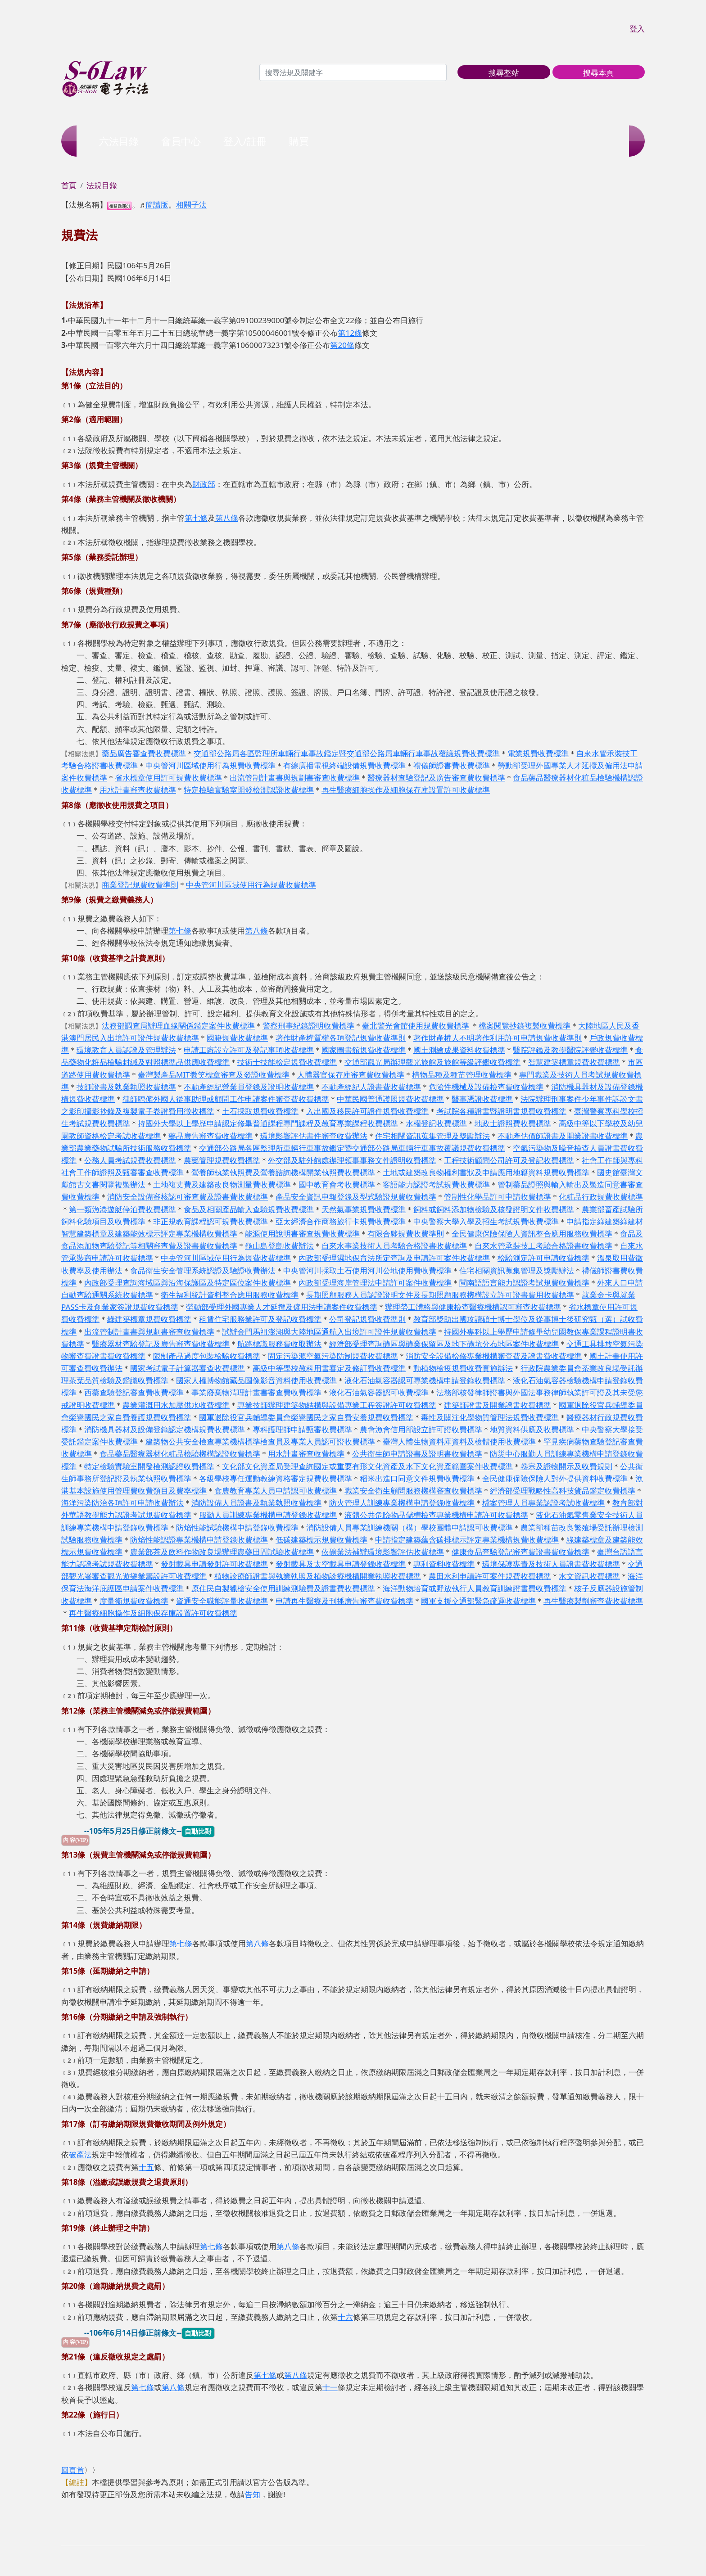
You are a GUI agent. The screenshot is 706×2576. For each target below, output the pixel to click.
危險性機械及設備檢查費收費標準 (486, 1087)
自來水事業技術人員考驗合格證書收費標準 (394, 1246)
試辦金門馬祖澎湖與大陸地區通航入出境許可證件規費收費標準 (329, 1331)
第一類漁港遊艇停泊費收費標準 (122, 1209)
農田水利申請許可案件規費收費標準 (490, 1576)
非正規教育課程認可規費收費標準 (210, 1221)
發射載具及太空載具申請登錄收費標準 (341, 1564)
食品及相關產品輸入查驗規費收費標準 (249, 1209)
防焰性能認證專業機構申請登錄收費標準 (199, 1539)
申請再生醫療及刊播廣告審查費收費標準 (344, 1601)
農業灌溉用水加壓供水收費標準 (176, 1405)
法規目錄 (101, 185)
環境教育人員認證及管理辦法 (126, 1050)
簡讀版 (156, 204)
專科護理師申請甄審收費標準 (302, 1429)
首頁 (69, 185)
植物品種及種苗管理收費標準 (461, 1074)
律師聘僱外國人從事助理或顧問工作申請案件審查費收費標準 (225, 1099)
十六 (345, 2317)
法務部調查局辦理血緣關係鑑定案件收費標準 (178, 1025)
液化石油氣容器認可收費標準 (379, 1392)
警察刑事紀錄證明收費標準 (308, 1025)
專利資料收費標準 (444, 1564)
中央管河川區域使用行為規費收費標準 (210, 765)
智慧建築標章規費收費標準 (574, 1062)
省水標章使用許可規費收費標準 (168, 777)
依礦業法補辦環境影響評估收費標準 (382, 1552)
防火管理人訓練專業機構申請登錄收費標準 (402, 1503)
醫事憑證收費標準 (482, 1099)
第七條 (196, 518)
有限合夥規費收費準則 (405, 1233)
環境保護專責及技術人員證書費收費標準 (551, 1564)
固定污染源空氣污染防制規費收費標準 (333, 1356)
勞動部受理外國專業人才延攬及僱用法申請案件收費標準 (281, 1307)
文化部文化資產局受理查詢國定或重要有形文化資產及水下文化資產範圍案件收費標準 (367, 1466)
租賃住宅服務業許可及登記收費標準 (260, 1319)
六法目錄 (119, 141)
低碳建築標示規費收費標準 (321, 1539)
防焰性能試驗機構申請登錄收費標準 (237, 1527)
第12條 (350, 333)
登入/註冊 (245, 141)
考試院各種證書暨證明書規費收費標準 (501, 1111)
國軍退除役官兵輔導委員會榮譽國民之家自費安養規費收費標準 (306, 1417)
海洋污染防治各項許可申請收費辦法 (122, 1503)
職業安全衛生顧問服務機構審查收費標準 (413, 1490)
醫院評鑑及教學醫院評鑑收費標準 (570, 1050)
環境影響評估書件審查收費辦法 (313, 1136)
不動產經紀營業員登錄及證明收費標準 (249, 1087)
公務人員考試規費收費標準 (130, 1160)
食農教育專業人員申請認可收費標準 (275, 1490)
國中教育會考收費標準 (337, 1184)
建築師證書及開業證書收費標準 (497, 1405)
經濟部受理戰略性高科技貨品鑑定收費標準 (562, 1490)
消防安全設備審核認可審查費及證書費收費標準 (187, 1196)
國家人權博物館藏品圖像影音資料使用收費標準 (256, 1380)
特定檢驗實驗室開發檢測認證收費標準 (249, 790)
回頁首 (72, 2470)
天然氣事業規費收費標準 (363, 1209)
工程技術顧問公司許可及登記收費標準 (509, 1160)
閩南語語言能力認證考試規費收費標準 (524, 1282)
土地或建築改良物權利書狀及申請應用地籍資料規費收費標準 (486, 1172)
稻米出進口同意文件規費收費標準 (417, 1478)
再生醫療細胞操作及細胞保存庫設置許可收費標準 (405, 790)
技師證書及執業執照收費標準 (126, 1087)
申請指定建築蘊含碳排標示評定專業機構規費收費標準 (467, 1539)
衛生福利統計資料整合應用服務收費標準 (230, 1295)
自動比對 (198, 1831)
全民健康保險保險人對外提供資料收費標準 (555, 1478)
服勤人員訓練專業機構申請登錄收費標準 (268, 1515)
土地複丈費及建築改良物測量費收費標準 (222, 1184)
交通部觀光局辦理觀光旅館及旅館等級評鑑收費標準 (432, 1062)
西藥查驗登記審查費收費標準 (134, 1392)
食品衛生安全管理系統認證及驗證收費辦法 (203, 1270)
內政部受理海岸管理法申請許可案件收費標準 (375, 1282)
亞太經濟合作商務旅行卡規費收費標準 (341, 1221)
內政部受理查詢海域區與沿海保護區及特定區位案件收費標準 (187, 1282)
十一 (330, 2387)
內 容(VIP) (75, 1840)
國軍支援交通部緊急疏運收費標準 (478, 1601)
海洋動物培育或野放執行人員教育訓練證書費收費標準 (474, 1588)
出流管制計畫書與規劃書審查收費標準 (295, 777)
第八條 (226, 518)
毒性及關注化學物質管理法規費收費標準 (490, 1417)
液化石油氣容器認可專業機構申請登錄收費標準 (424, 1380)
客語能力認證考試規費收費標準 (436, 1184)
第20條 (342, 345)
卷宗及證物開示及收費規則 (566, 1466)
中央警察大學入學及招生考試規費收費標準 (486, 1221)
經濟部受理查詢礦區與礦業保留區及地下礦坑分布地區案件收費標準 (444, 1344)
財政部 (203, 484)
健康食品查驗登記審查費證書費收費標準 (520, 1552)
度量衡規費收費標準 (134, 1601)
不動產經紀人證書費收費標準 (371, 1087)
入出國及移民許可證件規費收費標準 (367, 1111)
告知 (252, 2494)
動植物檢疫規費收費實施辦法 (463, 1368)
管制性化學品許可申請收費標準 (497, 1196)
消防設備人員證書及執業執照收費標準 (256, 1503)
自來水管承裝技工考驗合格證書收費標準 (543, 1246)
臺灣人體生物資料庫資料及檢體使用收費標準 (459, 1441)
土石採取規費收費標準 (260, 1111)
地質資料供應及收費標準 (532, 1429)
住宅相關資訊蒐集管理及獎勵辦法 (432, 1136)
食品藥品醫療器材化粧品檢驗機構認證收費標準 (180, 1453)
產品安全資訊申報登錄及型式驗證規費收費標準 (356, 1196)
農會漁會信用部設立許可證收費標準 (421, 1429)
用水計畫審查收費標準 (138, 790)
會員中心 (181, 141)
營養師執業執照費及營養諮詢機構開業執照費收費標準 (283, 1172)
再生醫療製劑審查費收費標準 (593, 1601)
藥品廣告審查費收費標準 (144, 753)
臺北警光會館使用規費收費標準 (415, 1025)
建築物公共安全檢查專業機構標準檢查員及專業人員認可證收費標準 (260, 1441)
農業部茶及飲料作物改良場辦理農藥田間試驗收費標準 (222, 1552)
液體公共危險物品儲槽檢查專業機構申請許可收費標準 (436, 1515)
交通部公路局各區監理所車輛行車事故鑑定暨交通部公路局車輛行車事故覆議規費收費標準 (347, 753)
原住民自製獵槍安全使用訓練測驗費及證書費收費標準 (283, 1588)
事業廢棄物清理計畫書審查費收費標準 (256, 1392)
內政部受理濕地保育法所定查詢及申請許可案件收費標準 (394, 1258)
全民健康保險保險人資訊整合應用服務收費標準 (532, 1233)
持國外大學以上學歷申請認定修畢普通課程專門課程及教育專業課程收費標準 (268, 1123)
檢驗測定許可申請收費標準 (543, 1258)
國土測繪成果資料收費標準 (459, 1050)
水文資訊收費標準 (589, 1576)
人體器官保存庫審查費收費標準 (350, 1074)
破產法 (80, 2154)
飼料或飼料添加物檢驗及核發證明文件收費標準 (493, 1209)
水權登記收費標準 (436, 1123)
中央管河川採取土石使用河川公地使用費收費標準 (367, 1270)
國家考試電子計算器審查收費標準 (187, 1368)
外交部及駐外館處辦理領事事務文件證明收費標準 (352, 1160)
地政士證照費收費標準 (513, 1123)
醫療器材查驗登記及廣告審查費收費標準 (436, 777)
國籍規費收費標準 (237, 1038)
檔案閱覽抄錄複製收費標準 (524, 1025)
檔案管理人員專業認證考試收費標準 (543, 1503)
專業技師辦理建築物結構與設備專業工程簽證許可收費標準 (336, 1405)
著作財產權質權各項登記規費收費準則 (341, 1038)
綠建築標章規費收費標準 (149, 1319)
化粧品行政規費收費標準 (601, 1196)
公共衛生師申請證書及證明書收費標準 (417, 1453)
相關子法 (191, 204)
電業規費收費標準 (538, 753)
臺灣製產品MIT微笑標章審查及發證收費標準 (214, 1074)
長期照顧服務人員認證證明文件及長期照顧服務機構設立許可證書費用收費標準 (440, 1295)
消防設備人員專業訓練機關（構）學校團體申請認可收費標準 (409, 1527)
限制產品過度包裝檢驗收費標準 (206, 1356)
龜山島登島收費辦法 (279, 1246)
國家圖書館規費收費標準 (363, 1050)
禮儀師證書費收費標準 (451, 765)
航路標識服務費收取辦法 (279, 1344)
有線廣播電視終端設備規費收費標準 (344, 765)
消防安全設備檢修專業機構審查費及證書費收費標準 (494, 1356)
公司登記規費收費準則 (367, 1319)
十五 (146, 2167)
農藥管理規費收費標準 (222, 1160)
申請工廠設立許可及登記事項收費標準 (249, 1050)
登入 (637, 28)
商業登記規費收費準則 (140, 885)
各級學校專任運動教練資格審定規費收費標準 (275, 1478)
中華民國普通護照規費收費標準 (390, 1099)
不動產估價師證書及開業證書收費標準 (563, 1136)
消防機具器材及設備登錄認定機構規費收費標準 (164, 1429)
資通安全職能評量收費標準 (222, 1601)
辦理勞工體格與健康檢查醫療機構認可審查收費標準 (473, 1307)
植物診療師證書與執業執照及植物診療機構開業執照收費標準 (317, 1576)
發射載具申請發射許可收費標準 (214, 1564)
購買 (299, 141)
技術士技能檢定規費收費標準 (287, 1062)
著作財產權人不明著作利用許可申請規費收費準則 (497, 1038)
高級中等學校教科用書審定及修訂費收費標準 (329, 1368)
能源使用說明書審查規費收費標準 (302, 1233)
